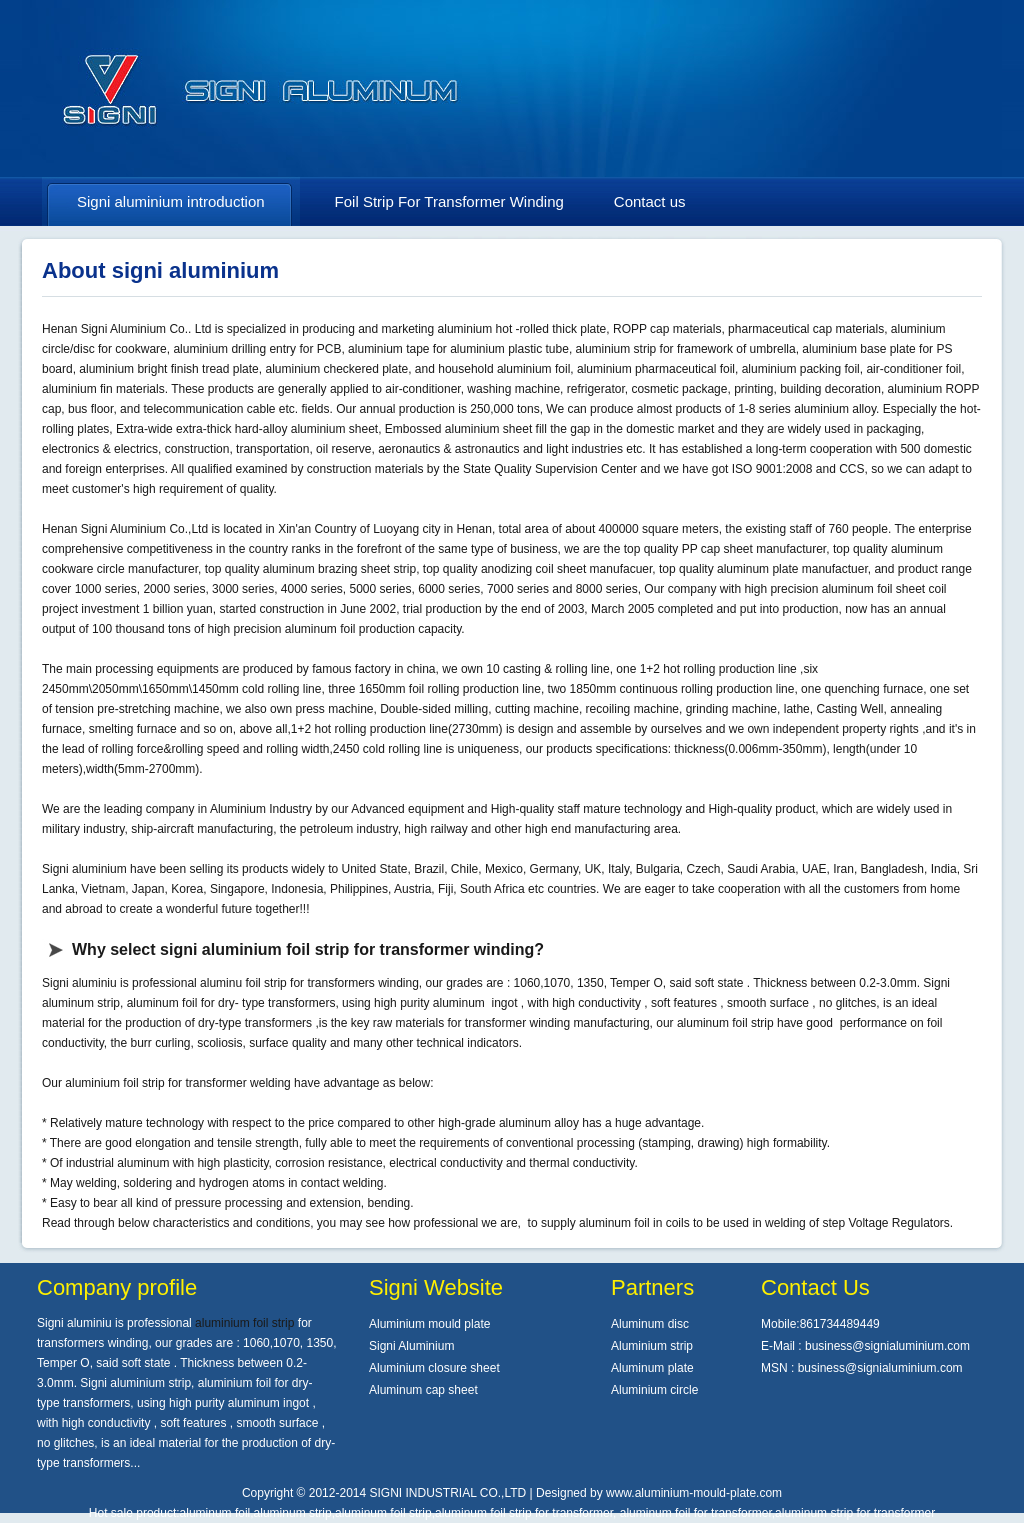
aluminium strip (616, 349)
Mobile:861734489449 (820, 1324)
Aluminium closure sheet (434, 1368)
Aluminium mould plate (429, 1324)
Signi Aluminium (411, 1346)
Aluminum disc (650, 1324)
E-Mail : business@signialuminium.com (865, 1346)
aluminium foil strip (114, 1083)
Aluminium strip (652, 1346)
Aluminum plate (652, 1368)
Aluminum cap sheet (423, 1390)
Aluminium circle (654, 1390)
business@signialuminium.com (880, 1368)
